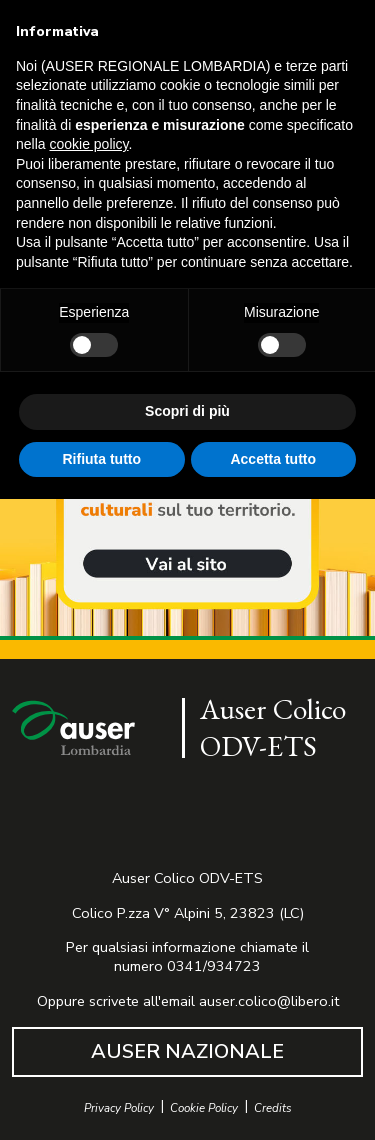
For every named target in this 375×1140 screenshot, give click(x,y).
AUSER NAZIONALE (187, 1051)
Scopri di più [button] (187, 411)
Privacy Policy (119, 1108)
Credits (273, 1108)
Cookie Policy (204, 1108)
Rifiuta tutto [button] (101, 459)
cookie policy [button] (88, 144)
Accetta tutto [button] (273, 459)
